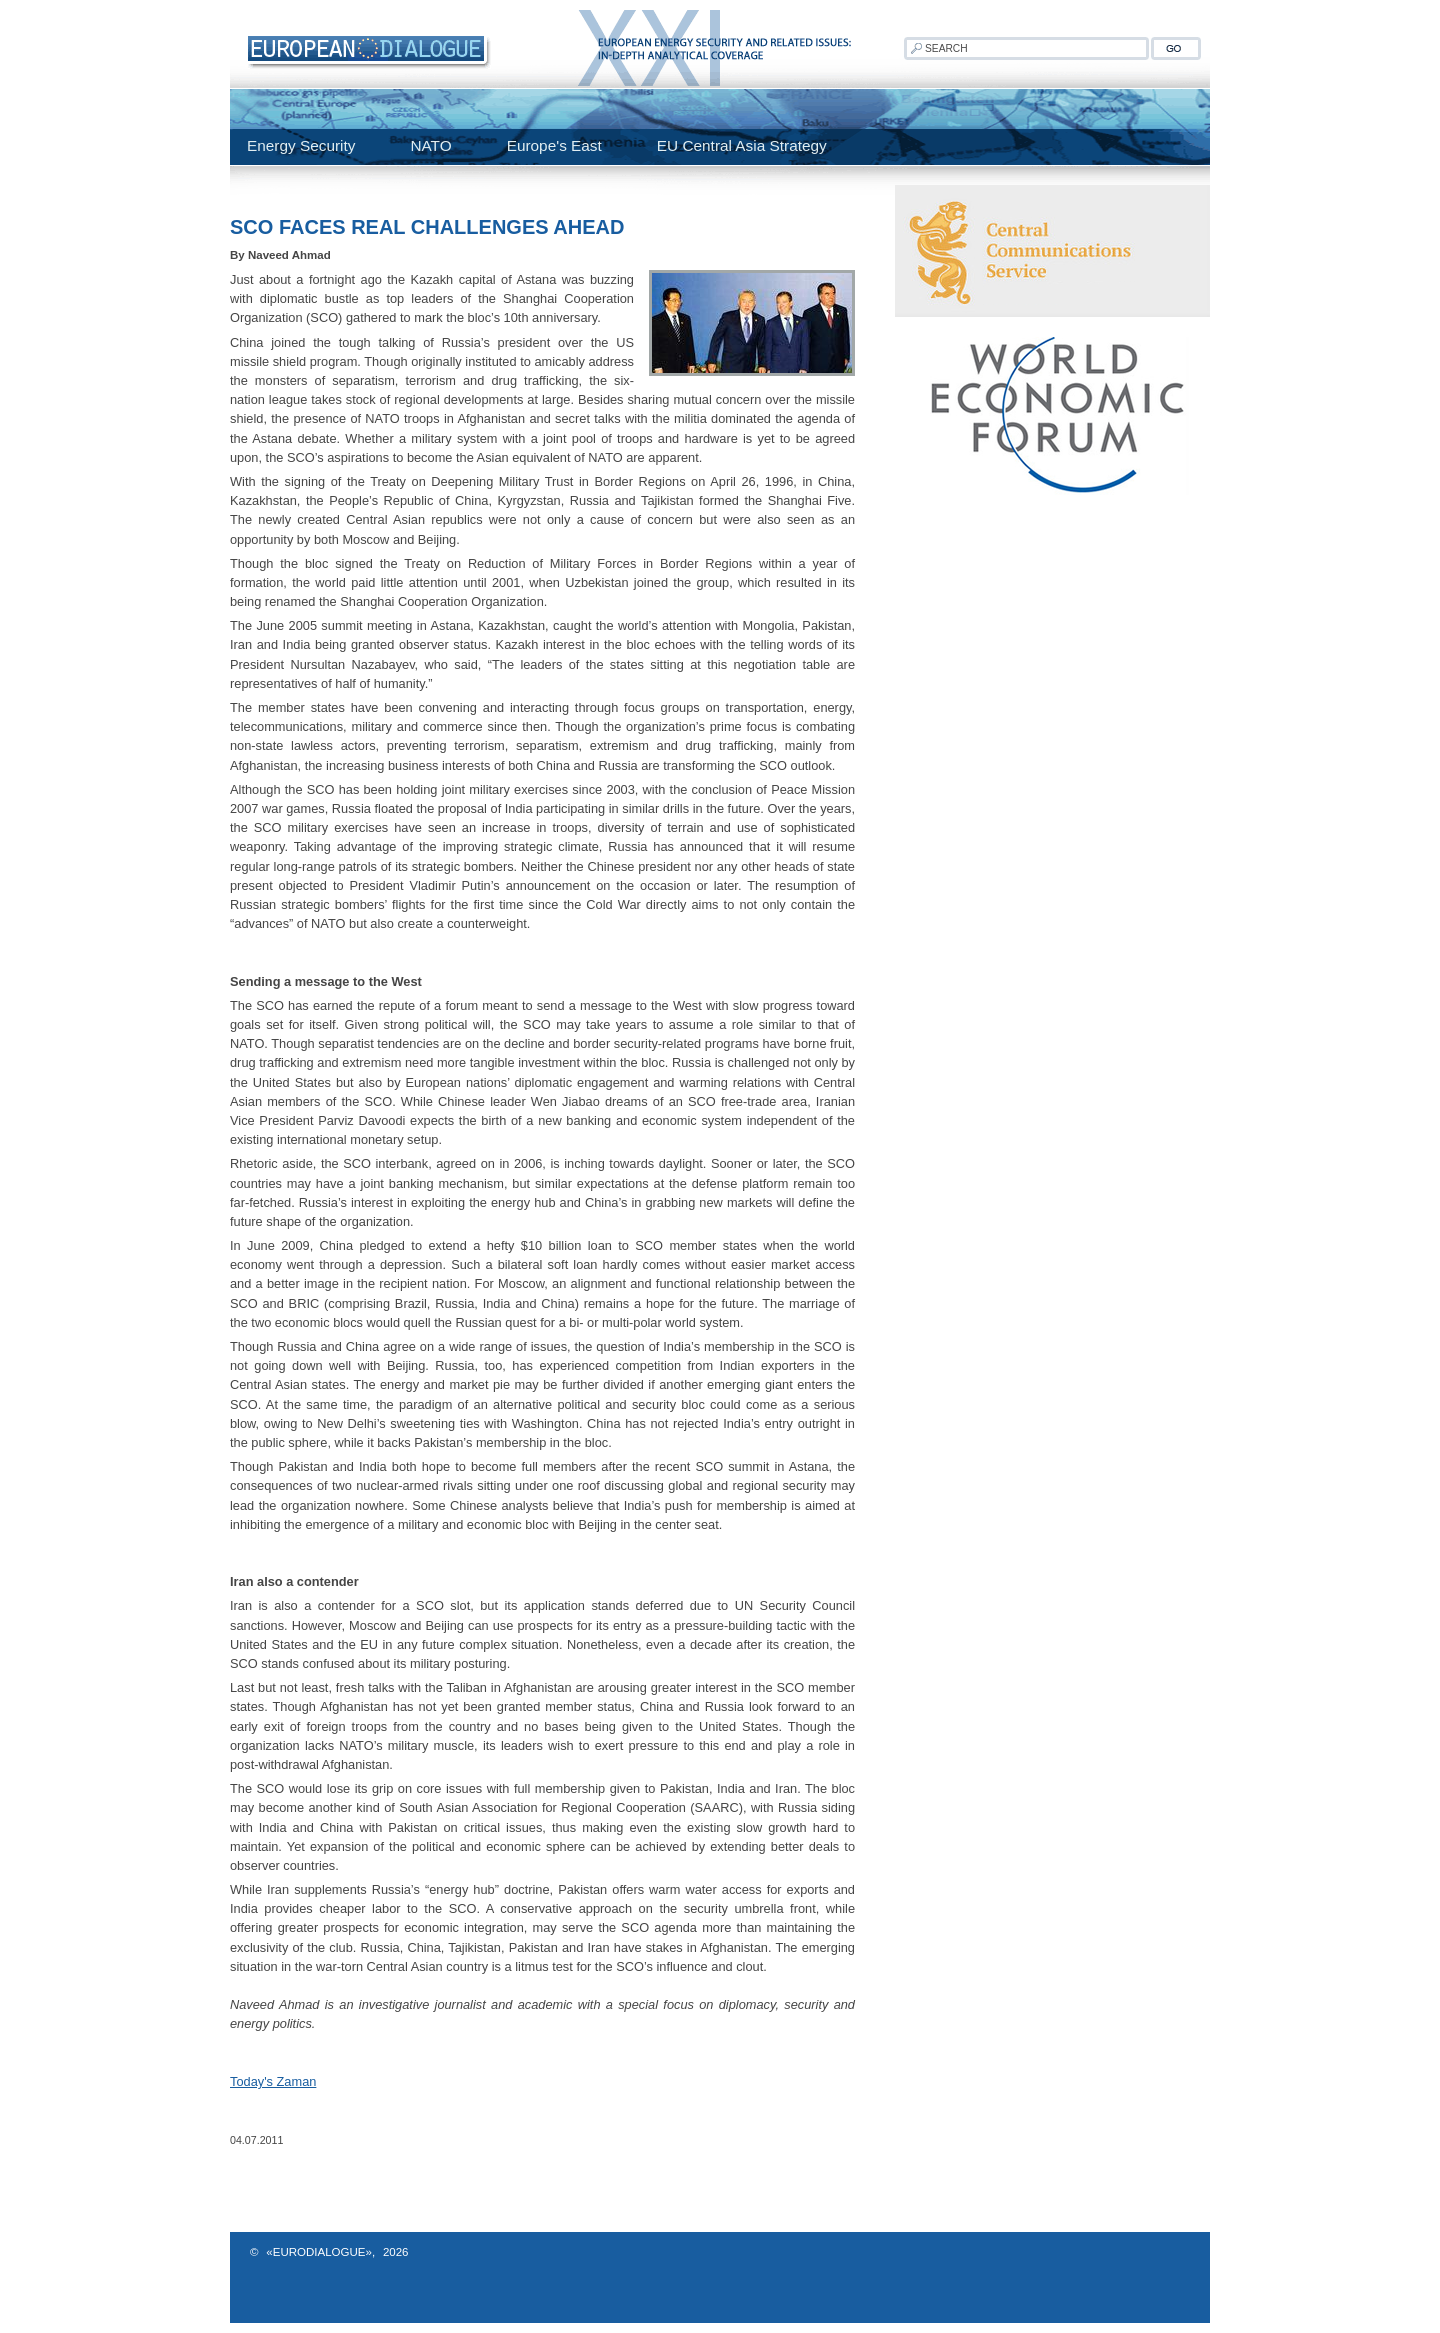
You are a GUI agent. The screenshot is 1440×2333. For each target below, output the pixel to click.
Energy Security (301, 145)
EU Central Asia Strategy (742, 145)
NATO (430, 145)
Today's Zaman (273, 2081)
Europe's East (554, 145)
